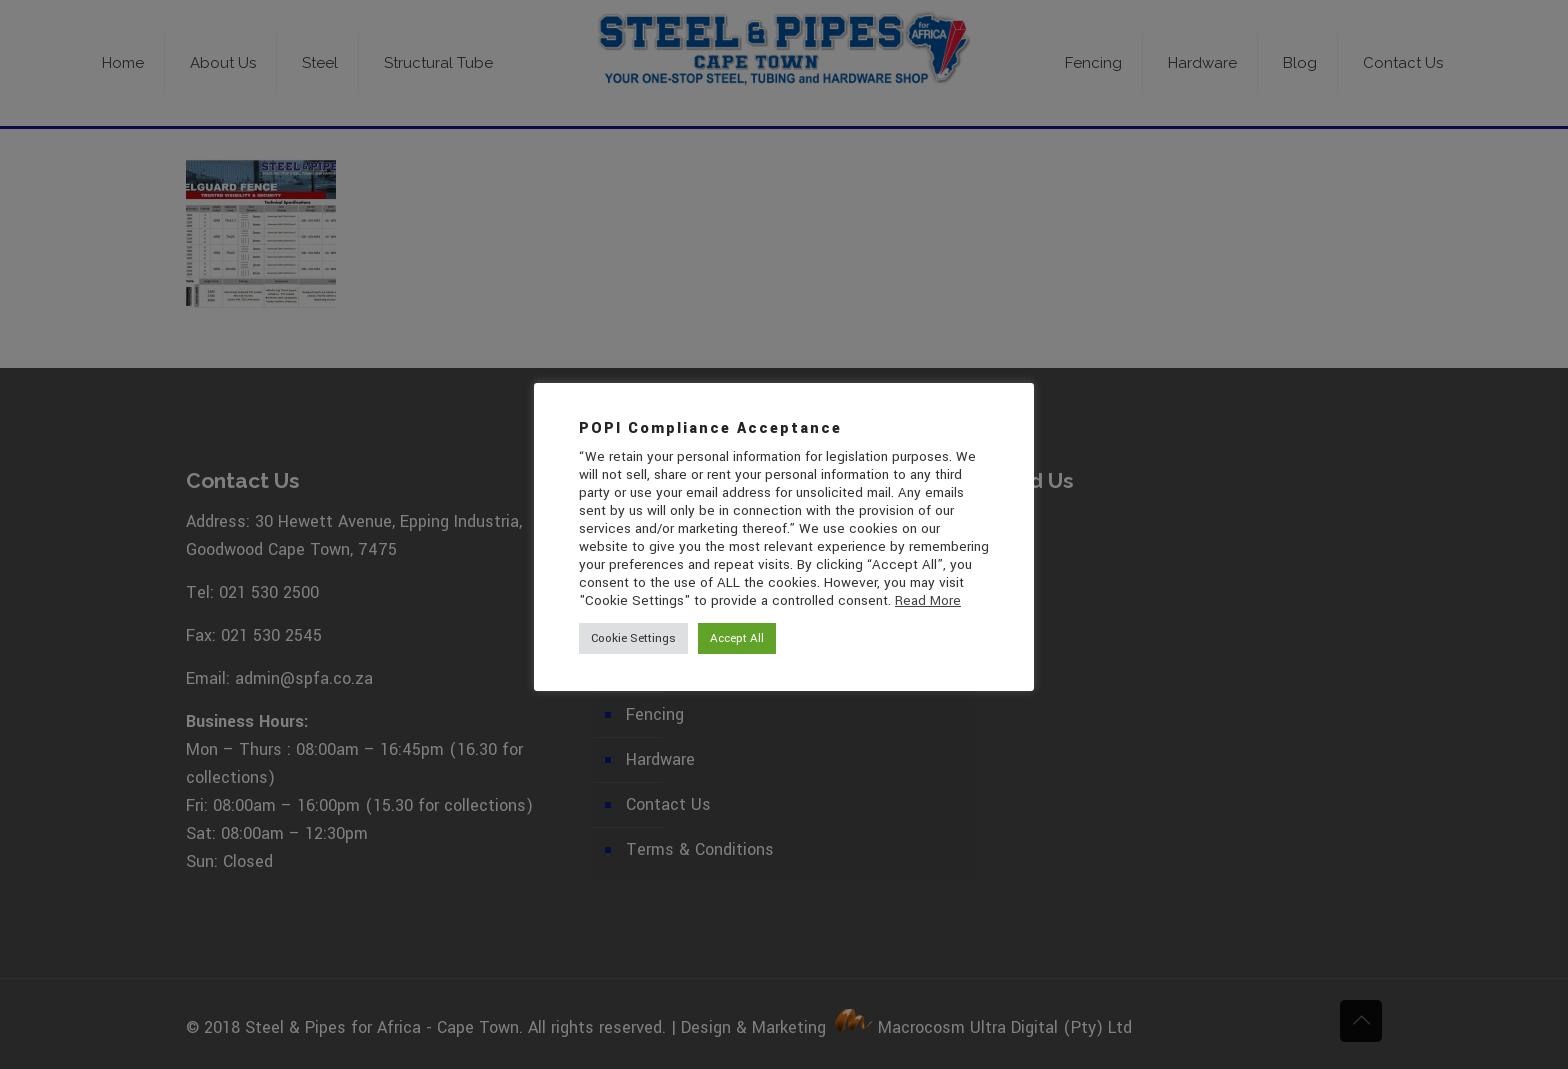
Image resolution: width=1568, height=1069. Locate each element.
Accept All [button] (737, 638)
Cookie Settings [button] (633, 638)
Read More (928, 601)
